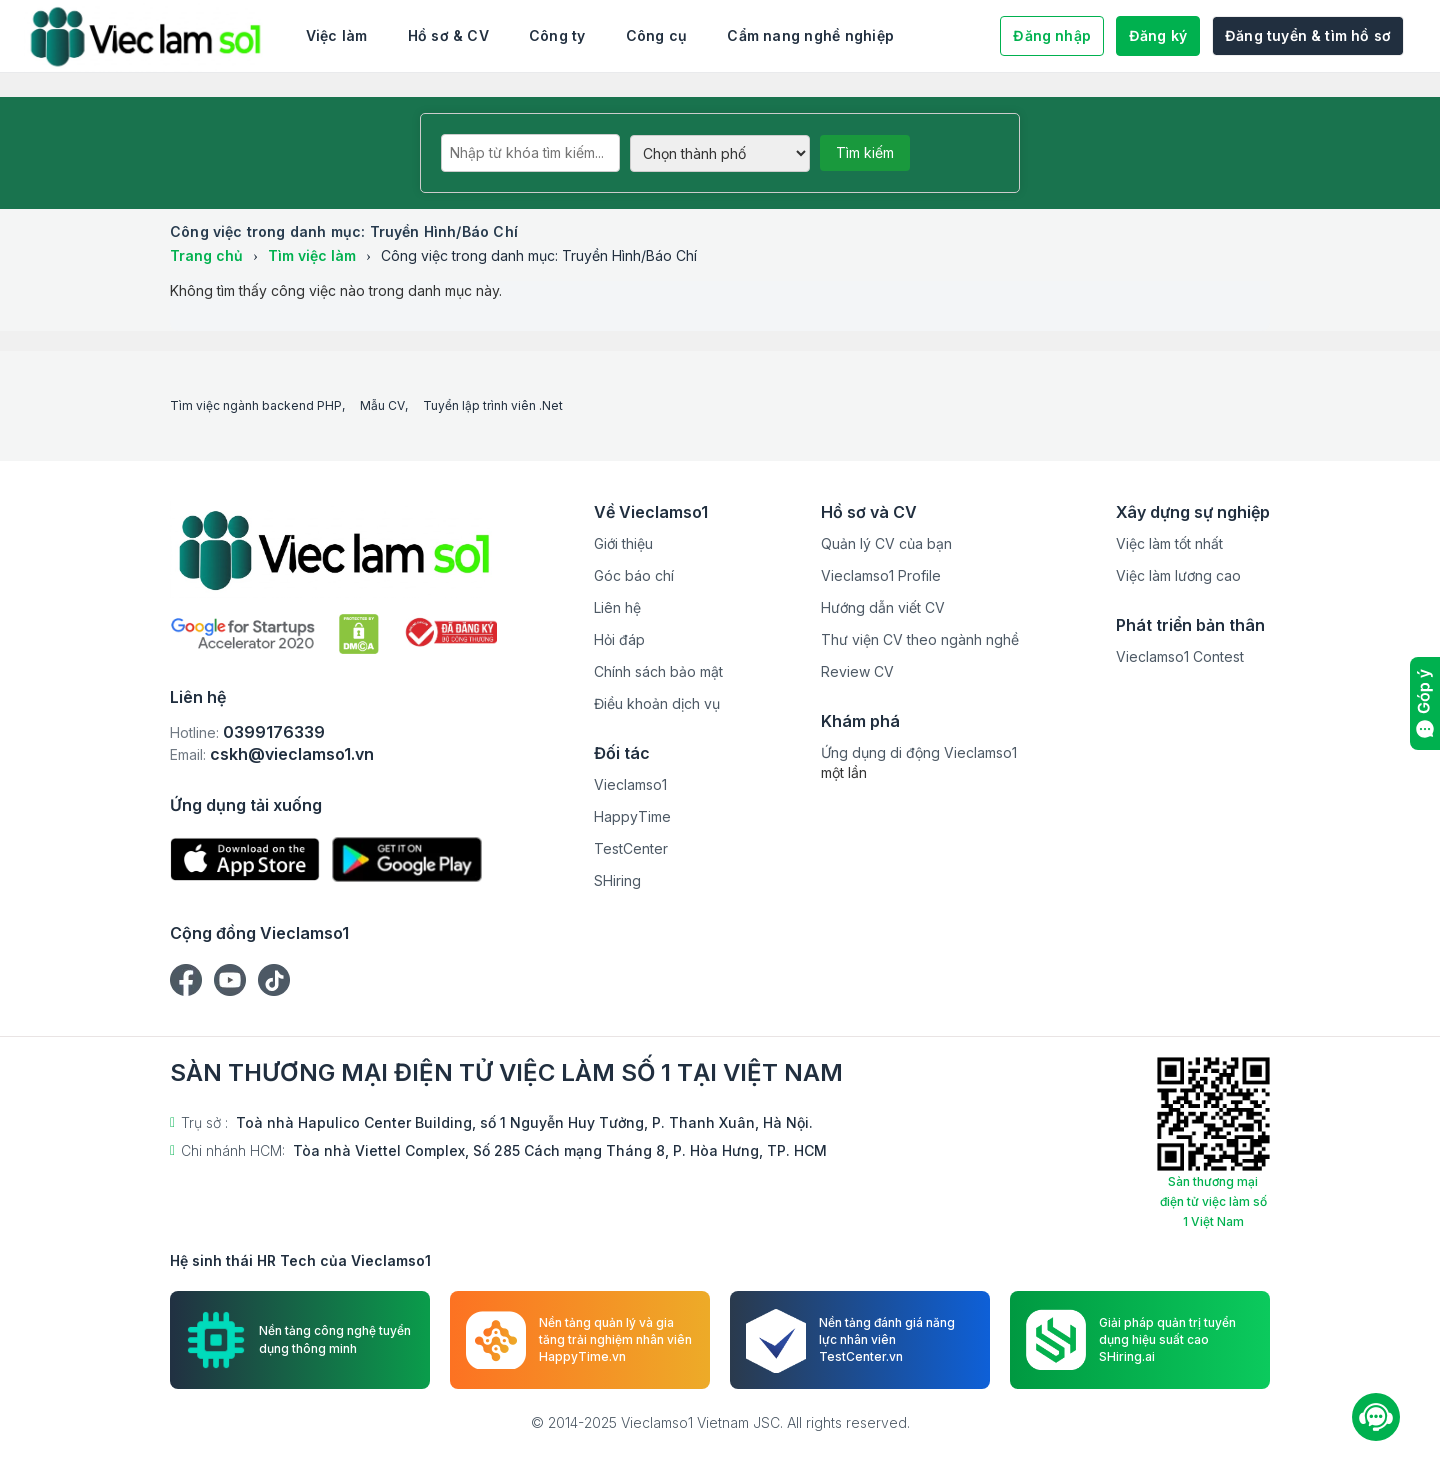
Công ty (557, 35)
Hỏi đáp (619, 639)
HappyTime (632, 816)
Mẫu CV (382, 405)
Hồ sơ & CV (448, 35)
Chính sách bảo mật (658, 671)
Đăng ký (1158, 35)
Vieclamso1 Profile (881, 575)
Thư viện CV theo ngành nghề (920, 639)
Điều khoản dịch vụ (657, 703)
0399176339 (274, 732)
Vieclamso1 (630, 784)
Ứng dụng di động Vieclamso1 (919, 752)
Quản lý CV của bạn (886, 543)
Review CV (857, 671)
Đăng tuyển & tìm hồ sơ (1308, 35)
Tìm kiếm (865, 152)
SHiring (617, 880)
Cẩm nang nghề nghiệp (810, 35)
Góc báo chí (634, 575)
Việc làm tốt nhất (1169, 543)
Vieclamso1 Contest (1180, 656)
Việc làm (337, 35)
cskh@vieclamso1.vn (292, 754)
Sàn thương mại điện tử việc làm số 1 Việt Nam (1213, 1201)
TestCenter (631, 848)
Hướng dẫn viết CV (883, 607)
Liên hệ (617, 607)
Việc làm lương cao (1178, 575)
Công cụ (657, 35)
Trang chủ (206, 255)
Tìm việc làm (312, 255)
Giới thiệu (623, 543)
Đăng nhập (1052, 35)
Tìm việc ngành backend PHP (256, 405)
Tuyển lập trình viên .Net (493, 405)
